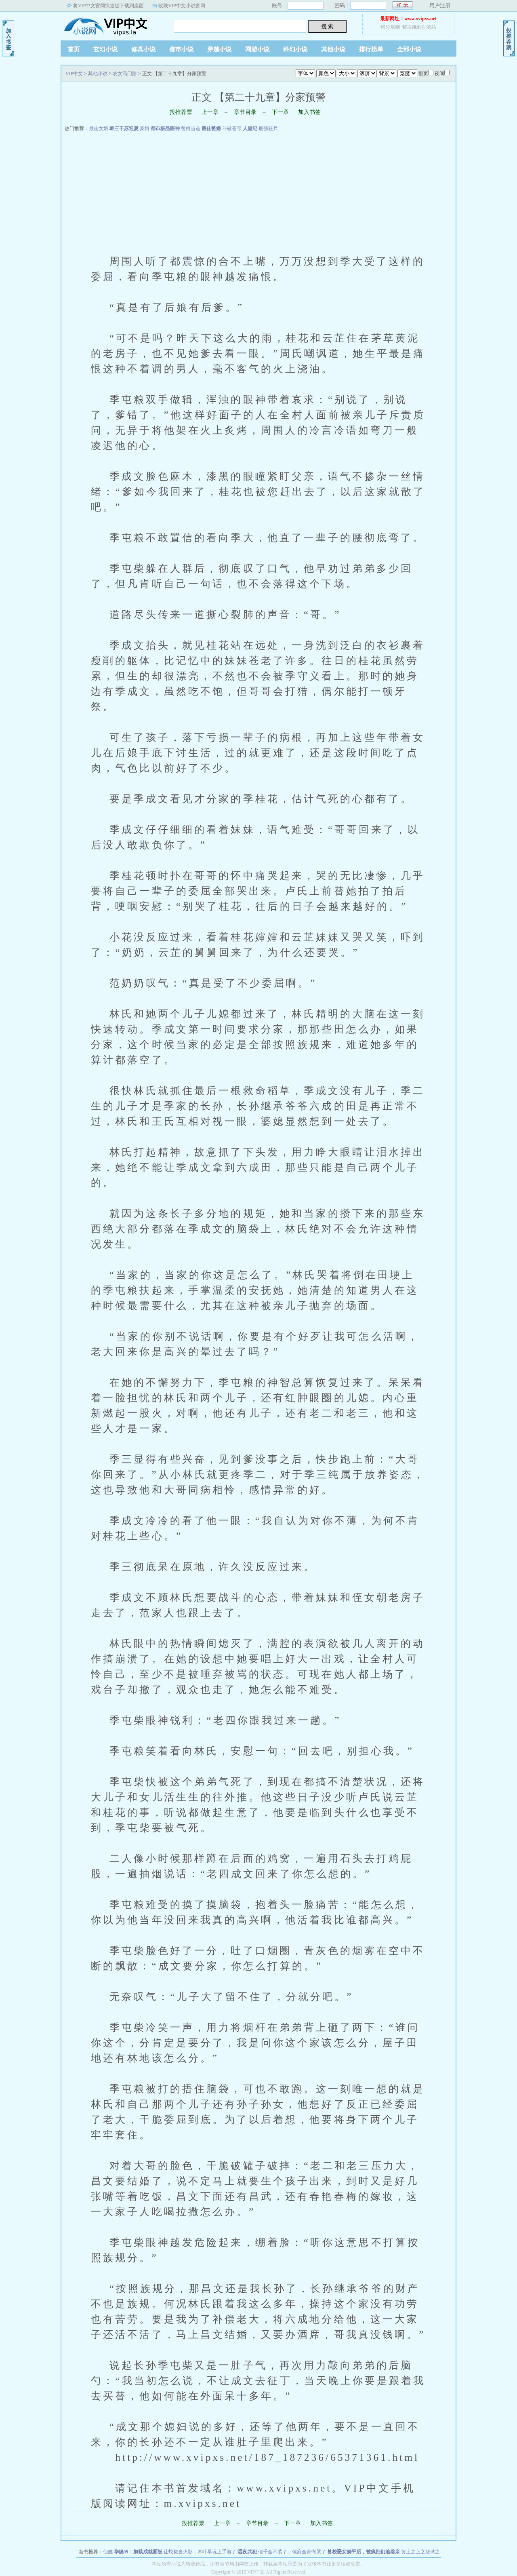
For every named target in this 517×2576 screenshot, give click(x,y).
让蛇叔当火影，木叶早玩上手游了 (200, 2552)
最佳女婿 (98, 128)
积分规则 (390, 27)
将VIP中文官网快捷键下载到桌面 (108, 5)
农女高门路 (125, 73)
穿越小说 (219, 49)
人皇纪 (250, 128)
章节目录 (245, 112)
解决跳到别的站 (419, 27)
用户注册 (439, 5)
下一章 (280, 112)
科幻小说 (295, 49)
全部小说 (409, 49)
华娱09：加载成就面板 (138, 2552)
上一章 (210, 112)
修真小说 (143, 49)
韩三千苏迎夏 (124, 128)
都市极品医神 (165, 128)
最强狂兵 (268, 128)
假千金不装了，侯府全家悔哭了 (292, 2552)
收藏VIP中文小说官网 (181, 5)
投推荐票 (181, 112)
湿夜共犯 (247, 2552)
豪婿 (144, 128)
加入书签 (309, 112)
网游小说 (257, 49)
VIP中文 (111, 24)
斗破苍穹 (232, 128)
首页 (73, 49)
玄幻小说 (105, 49)
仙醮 (108, 2552)
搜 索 (327, 26)
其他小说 (333, 49)
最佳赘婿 (211, 128)
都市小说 (181, 49)
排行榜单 (371, 49)
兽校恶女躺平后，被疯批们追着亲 (363, 2552)
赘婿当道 (190, 128)
